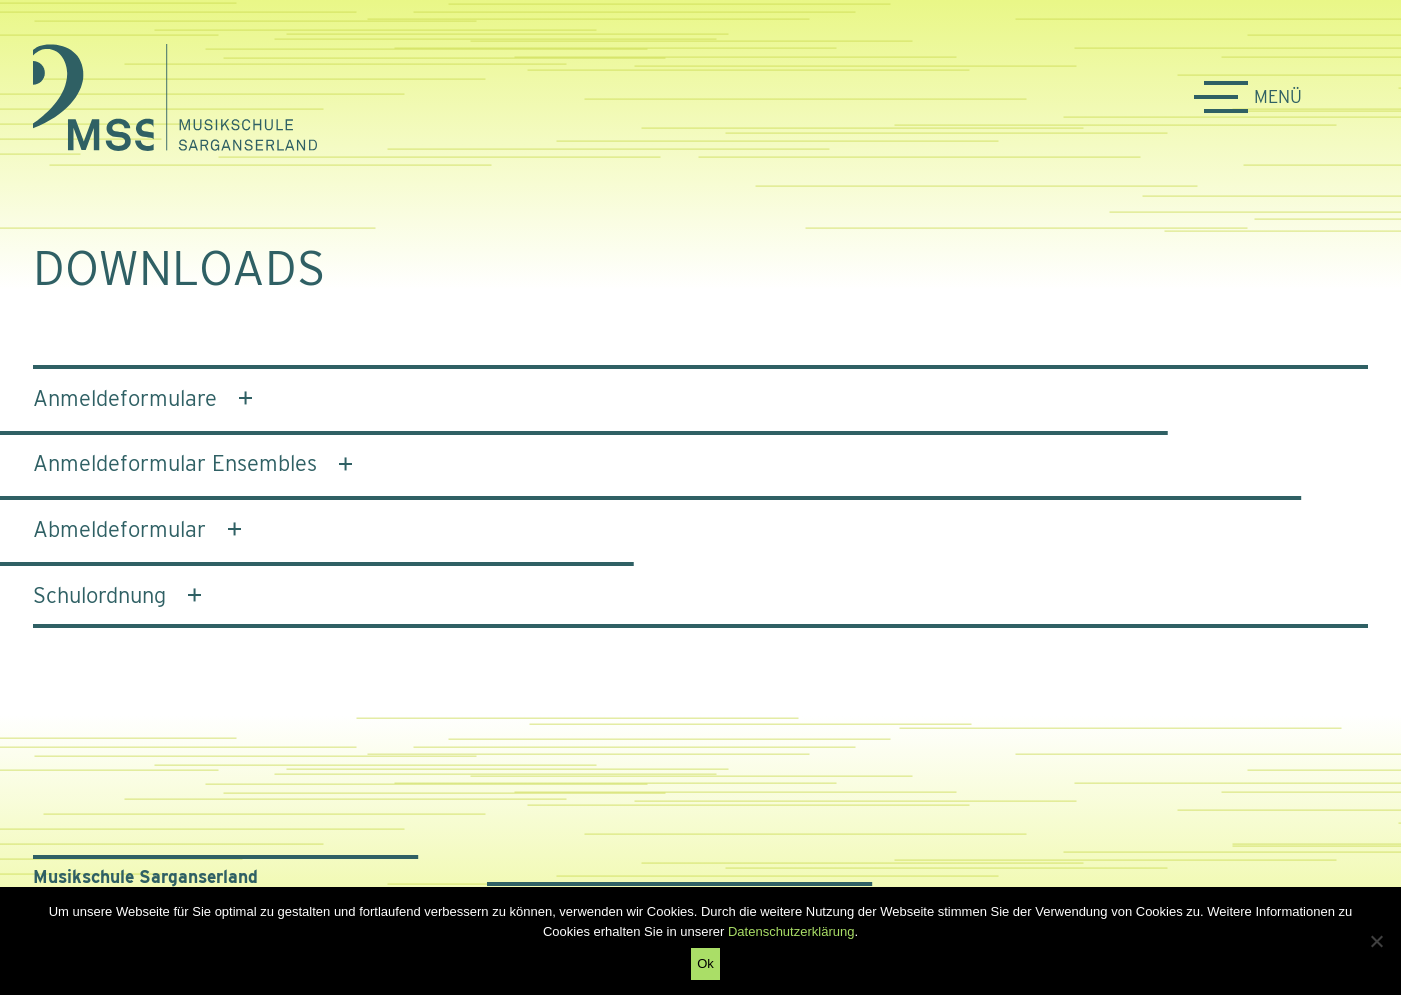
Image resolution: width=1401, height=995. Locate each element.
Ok (705, 963)
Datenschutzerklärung (791, 931)
